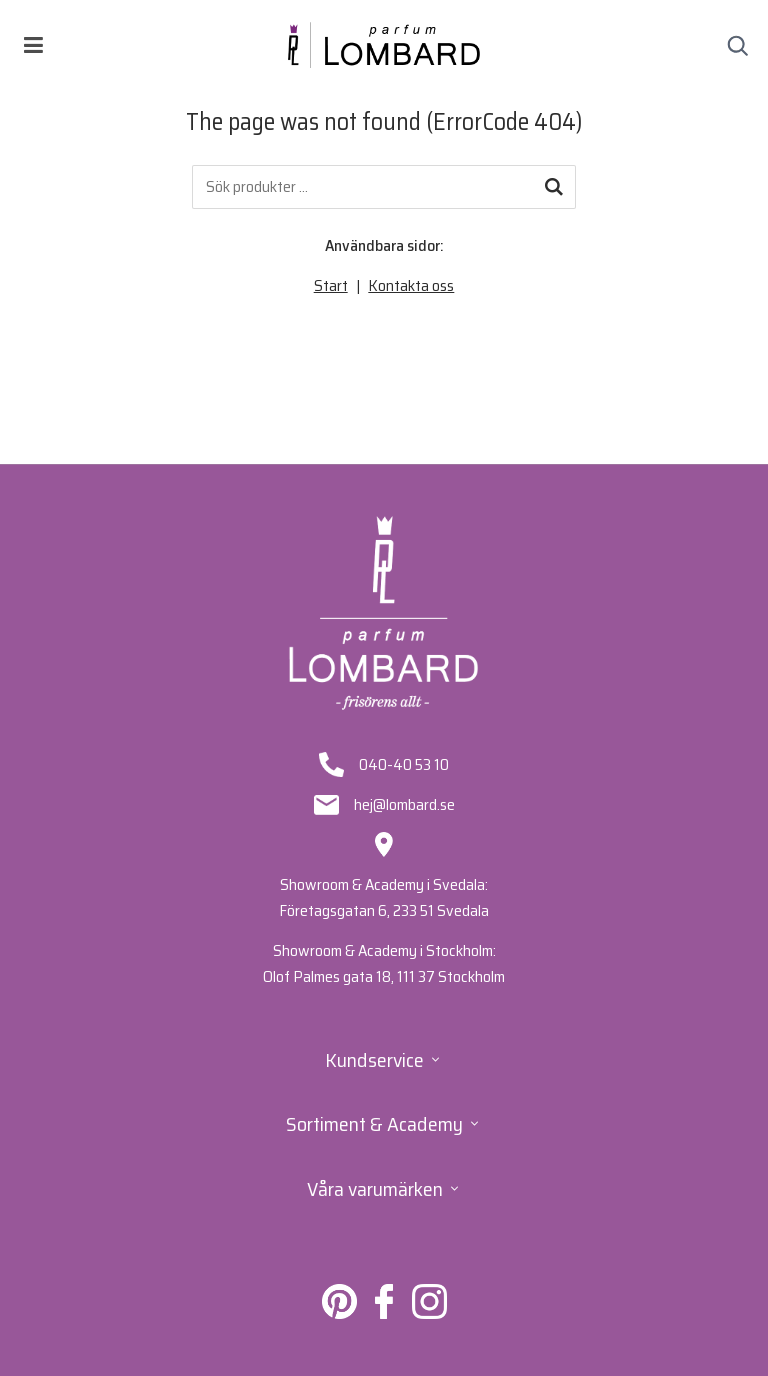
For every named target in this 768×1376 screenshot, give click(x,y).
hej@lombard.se (404, 805)
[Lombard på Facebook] (384, 1313)
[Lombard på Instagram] (429, 1313)
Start (331, 285)
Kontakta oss (411, 285)
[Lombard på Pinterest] (339, 1313)
